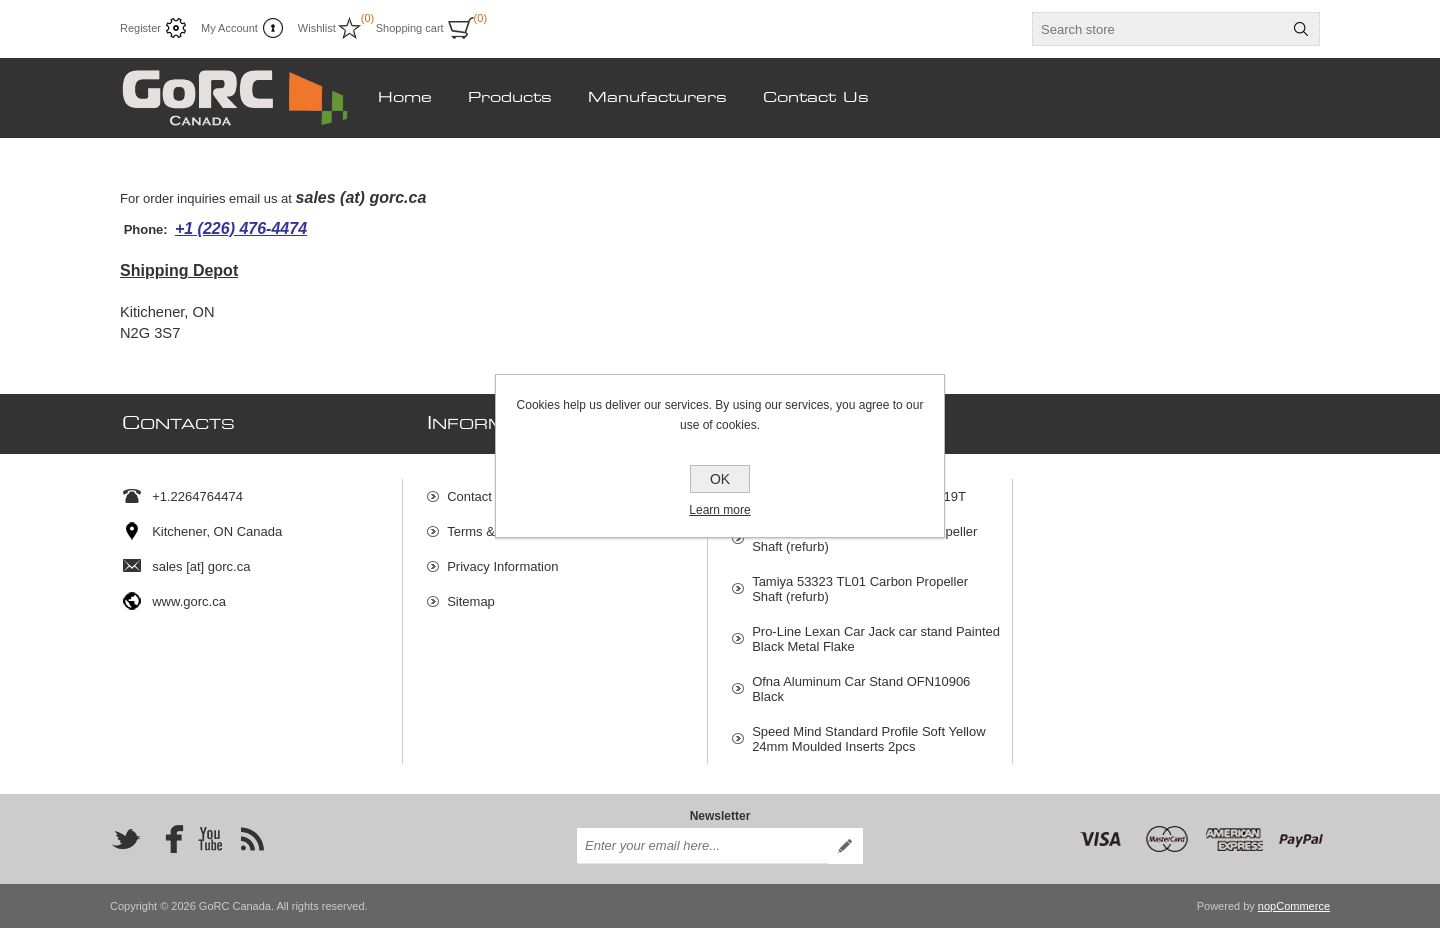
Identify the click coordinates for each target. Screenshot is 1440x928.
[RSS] (252, 839)
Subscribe (845, 846)
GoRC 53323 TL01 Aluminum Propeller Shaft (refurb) (864, 539)
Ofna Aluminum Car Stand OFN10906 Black (861, 689)
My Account (229, 28)
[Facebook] (168, 839)
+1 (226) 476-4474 (241, 228)
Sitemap (471, 601)
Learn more (719, 510)
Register (140, 28)
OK (720, 479)
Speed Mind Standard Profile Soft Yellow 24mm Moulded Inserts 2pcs (868, 739)
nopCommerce (1294, 906)
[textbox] (1158, 29)
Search (1301, 29)
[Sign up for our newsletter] (702, 846)
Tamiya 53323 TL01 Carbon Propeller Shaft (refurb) (860, 589)
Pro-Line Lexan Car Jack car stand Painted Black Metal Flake (876, 639)
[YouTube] (210, 839)
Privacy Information (502, 566)
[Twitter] (126, 839)
